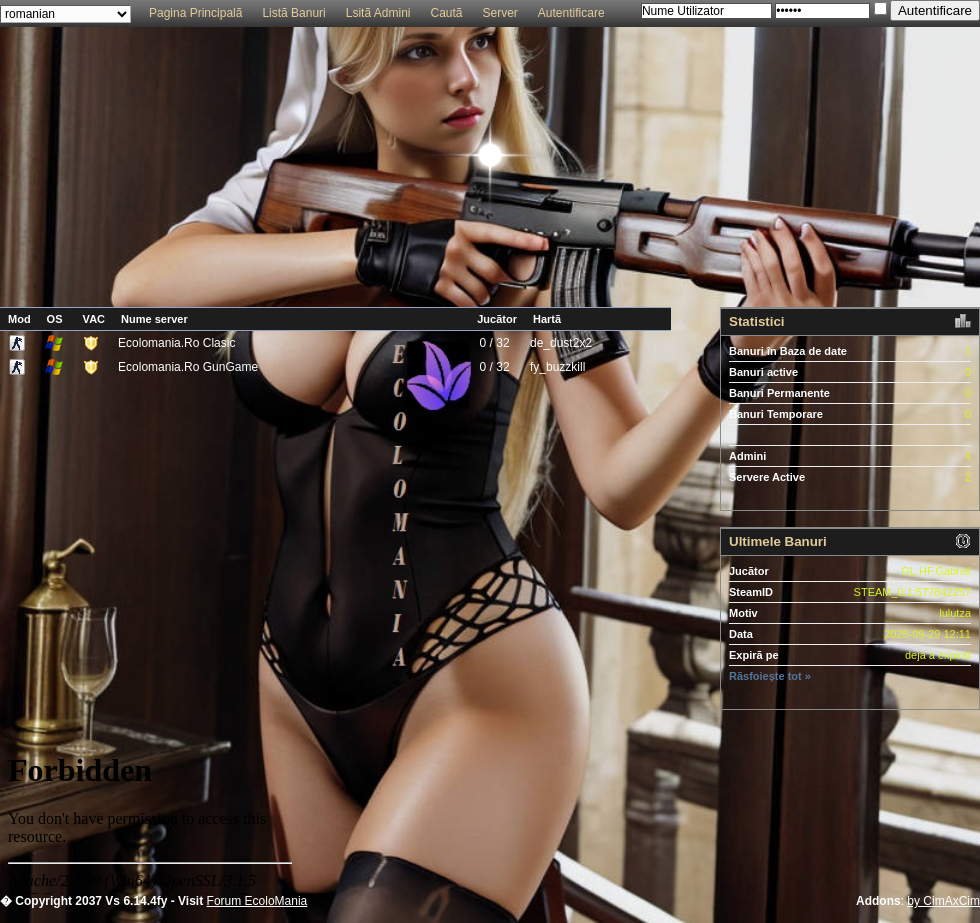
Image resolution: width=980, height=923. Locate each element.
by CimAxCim (943, 901)
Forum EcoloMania (257, 901)
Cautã (446, 13)
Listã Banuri (293, 13)
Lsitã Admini (378, 13)
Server (500, 13)
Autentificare (571, 13)
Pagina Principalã (195, 13)
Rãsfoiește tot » (770, 676)
